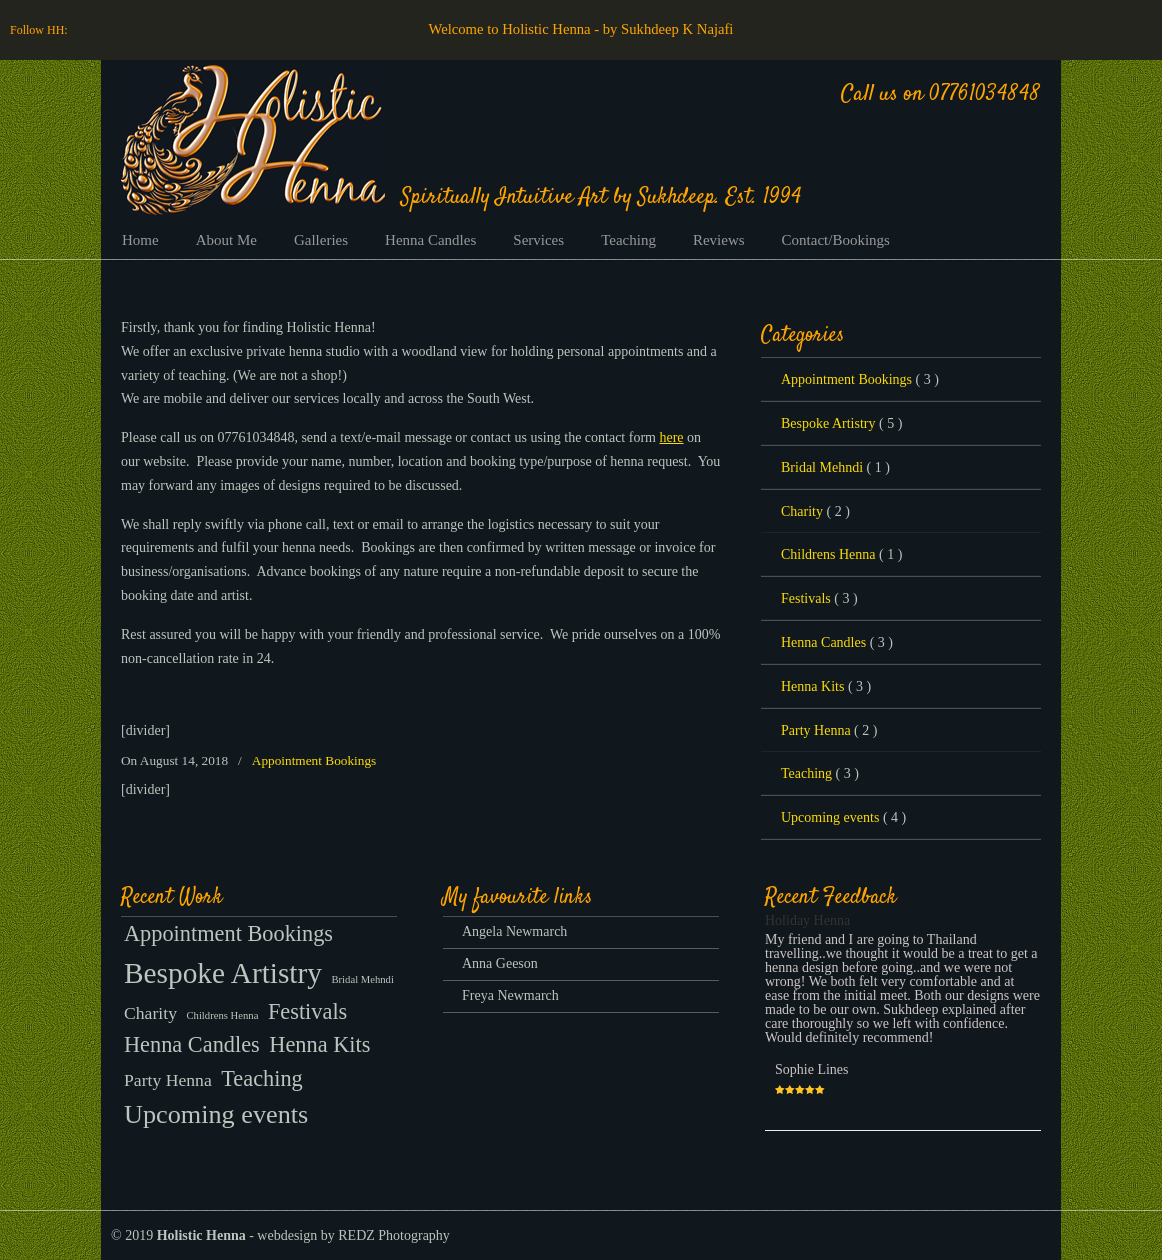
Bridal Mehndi (835, 468)
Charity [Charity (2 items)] (150, 1013)
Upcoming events (843, 818)
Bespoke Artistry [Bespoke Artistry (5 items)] (223, 973)
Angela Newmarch (514, 931)
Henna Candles (837, 643)
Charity (815, 512)
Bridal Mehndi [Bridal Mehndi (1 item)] (362, 979)
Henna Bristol (253, 140)
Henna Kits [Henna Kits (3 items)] (319, 1044)
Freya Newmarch (510, 995)
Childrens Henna (841, 555)
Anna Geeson (500, 963)
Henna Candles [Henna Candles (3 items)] (192, 1044)
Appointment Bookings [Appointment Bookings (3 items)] (228, 933)
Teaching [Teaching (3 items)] (262, 1078)
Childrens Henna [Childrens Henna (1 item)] (222, 1015)
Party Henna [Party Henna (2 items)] (168, 1080)
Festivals (819, 599)
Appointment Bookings (314, 760)
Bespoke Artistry (841, 424)
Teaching (820, 774)
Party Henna (829, 731)
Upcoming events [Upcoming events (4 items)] (216, 1114)
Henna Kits (826, 687)
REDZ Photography (394, 1235)
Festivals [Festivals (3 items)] (307, 1011)
